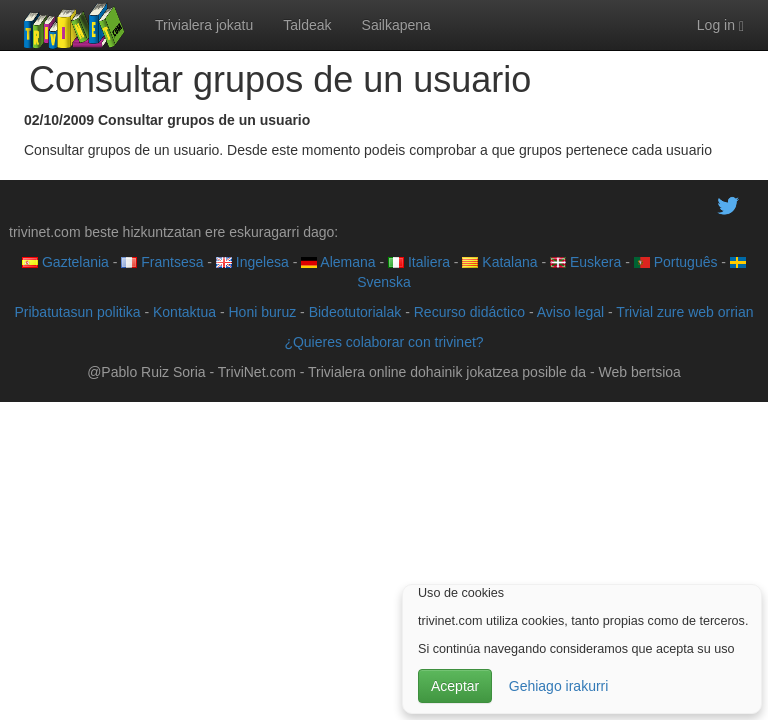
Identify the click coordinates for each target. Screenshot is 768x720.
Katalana (499, 262)
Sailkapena (396, 25)
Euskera (585, 262)
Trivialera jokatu (204, 25)
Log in (720, 25)
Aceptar (455, 686)
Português (676, 262)
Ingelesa (252, 262)
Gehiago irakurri (559, 686)
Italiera (419, 262)
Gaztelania (65, 262)
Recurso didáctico (469, 312)
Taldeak (307, 25)
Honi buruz (263, 312)
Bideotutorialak (355, 312)
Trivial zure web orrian (684, 312)
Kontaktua (184, 312)
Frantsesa (162, 262)
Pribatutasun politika (77, 312)
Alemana (338, 262)
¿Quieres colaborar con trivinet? (383, 342)
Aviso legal (570, 312)
